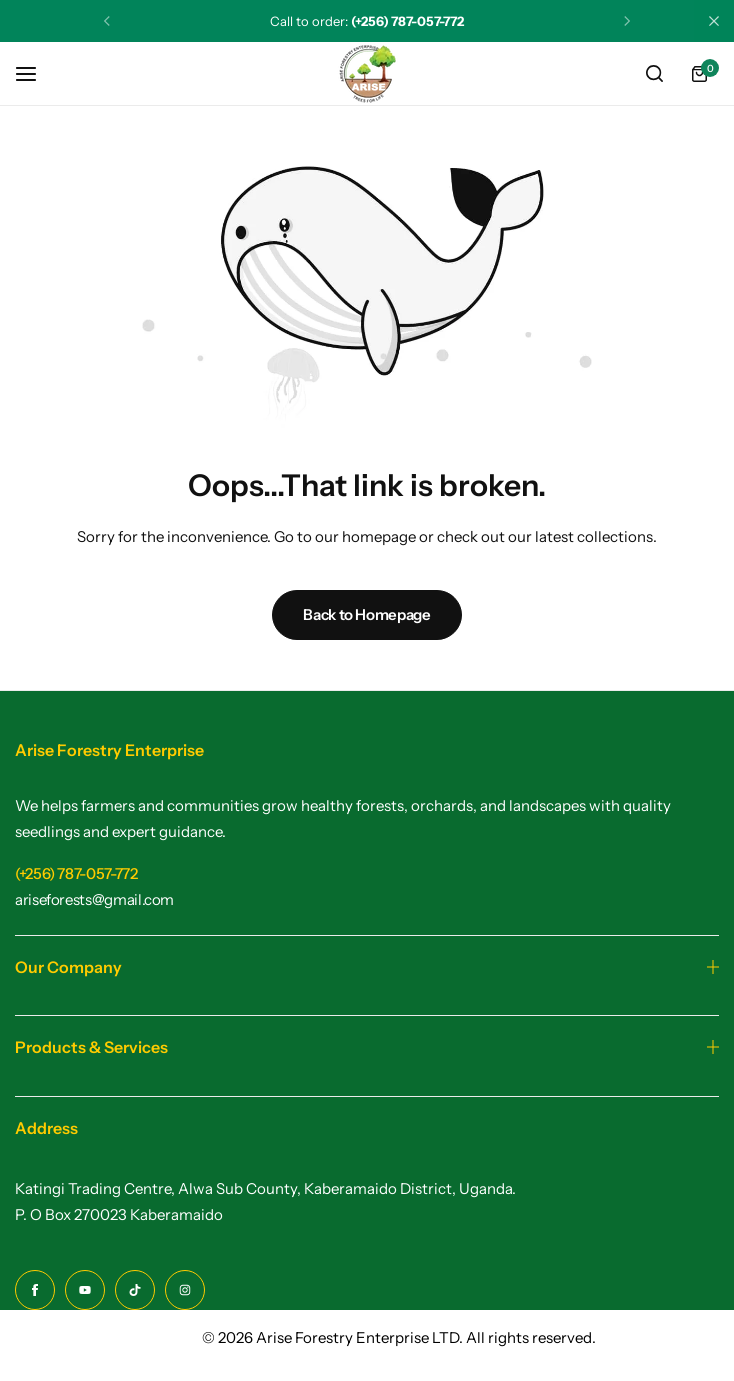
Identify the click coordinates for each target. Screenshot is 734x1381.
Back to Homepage (366, 614)
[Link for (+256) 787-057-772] (76, 873)
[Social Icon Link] (35, 1290)
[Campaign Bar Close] (714, 21)
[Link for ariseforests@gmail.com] (94, 899)
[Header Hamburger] (36, 73)
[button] (107, 21)
